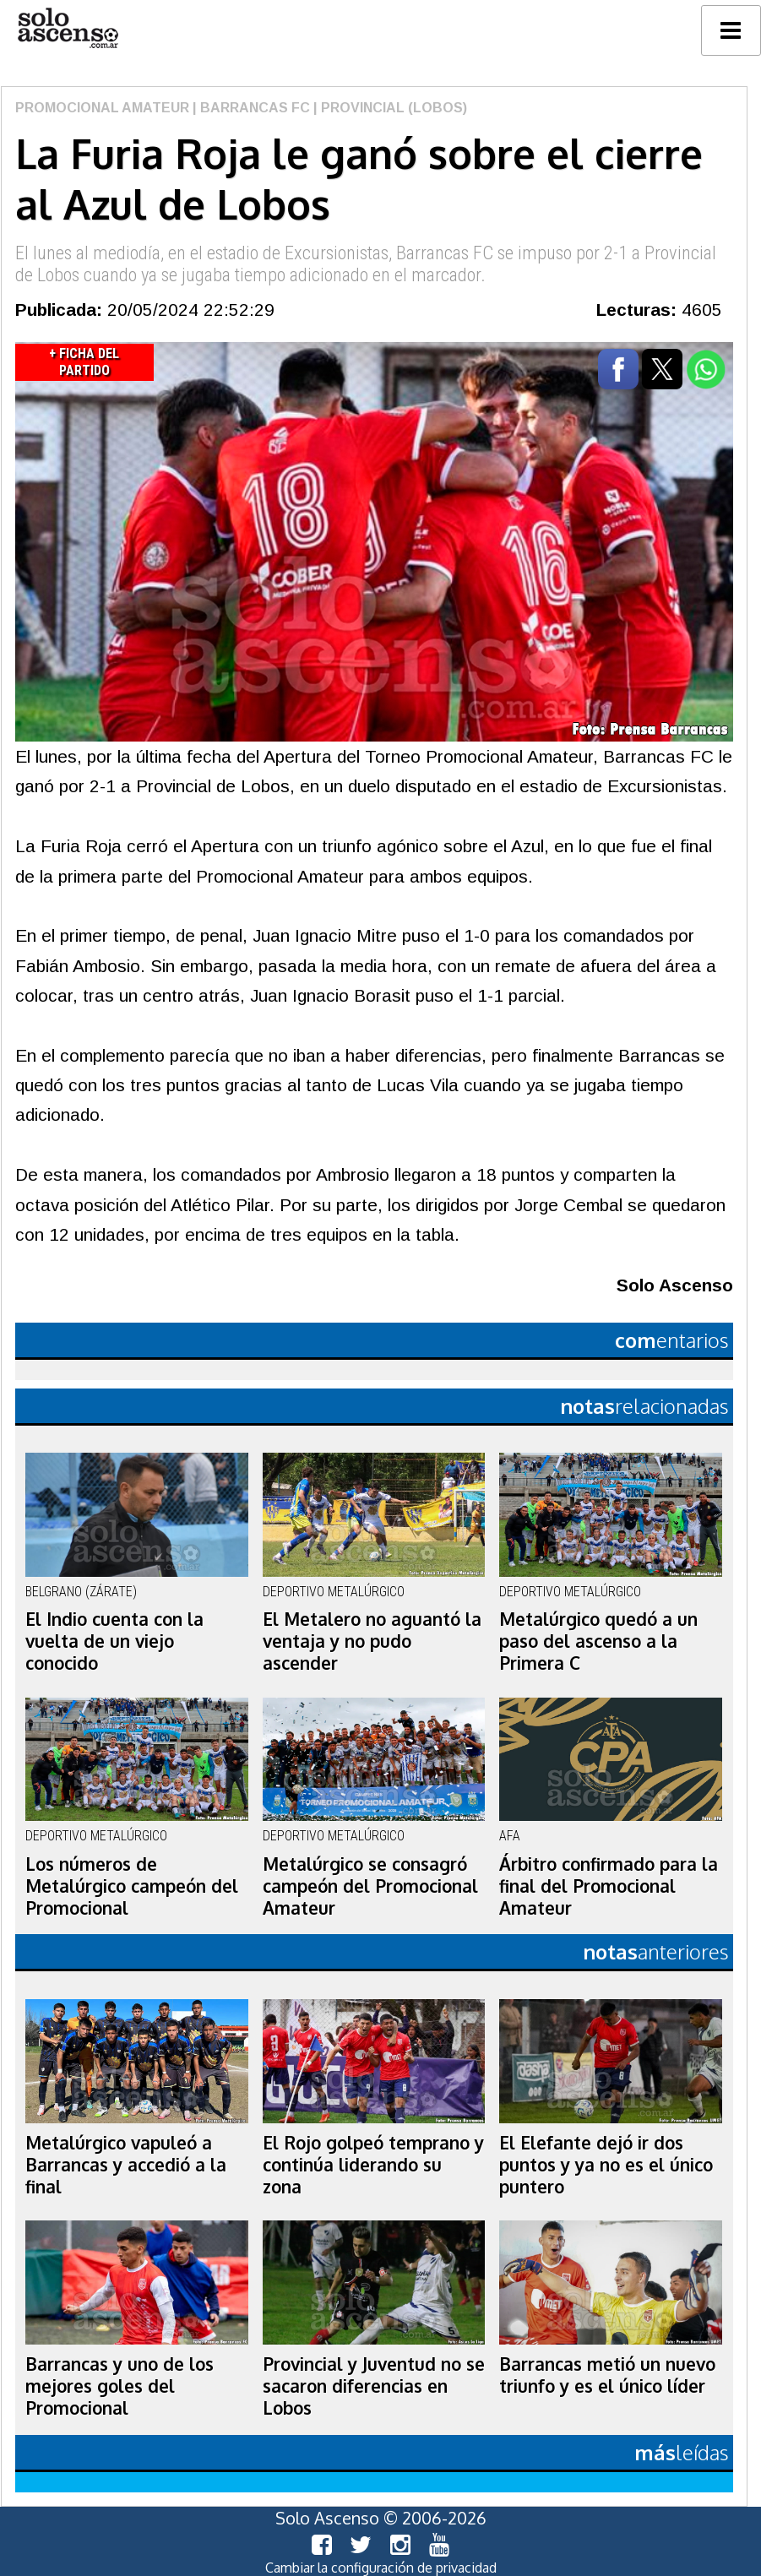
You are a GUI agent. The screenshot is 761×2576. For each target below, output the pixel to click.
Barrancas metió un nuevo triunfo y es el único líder (607, 2375)
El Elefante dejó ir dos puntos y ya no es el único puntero (606, 2165)
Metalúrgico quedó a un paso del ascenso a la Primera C (598, 1641)
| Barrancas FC (249, 108)
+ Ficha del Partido (84, 361)
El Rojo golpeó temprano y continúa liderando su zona (373, 2165)
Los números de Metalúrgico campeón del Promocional (131, 1886)
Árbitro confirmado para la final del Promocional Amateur (608, 1886)
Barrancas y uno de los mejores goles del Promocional (119, 2386)
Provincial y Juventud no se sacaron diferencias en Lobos (374, 2386)
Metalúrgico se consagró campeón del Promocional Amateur (370, 1886)
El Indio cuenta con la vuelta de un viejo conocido (114, 1641)
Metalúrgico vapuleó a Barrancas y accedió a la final (125, 2165)
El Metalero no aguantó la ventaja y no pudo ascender (372, 1641)
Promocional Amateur (102, 108)
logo (67, 28)
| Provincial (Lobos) (388, 108)
